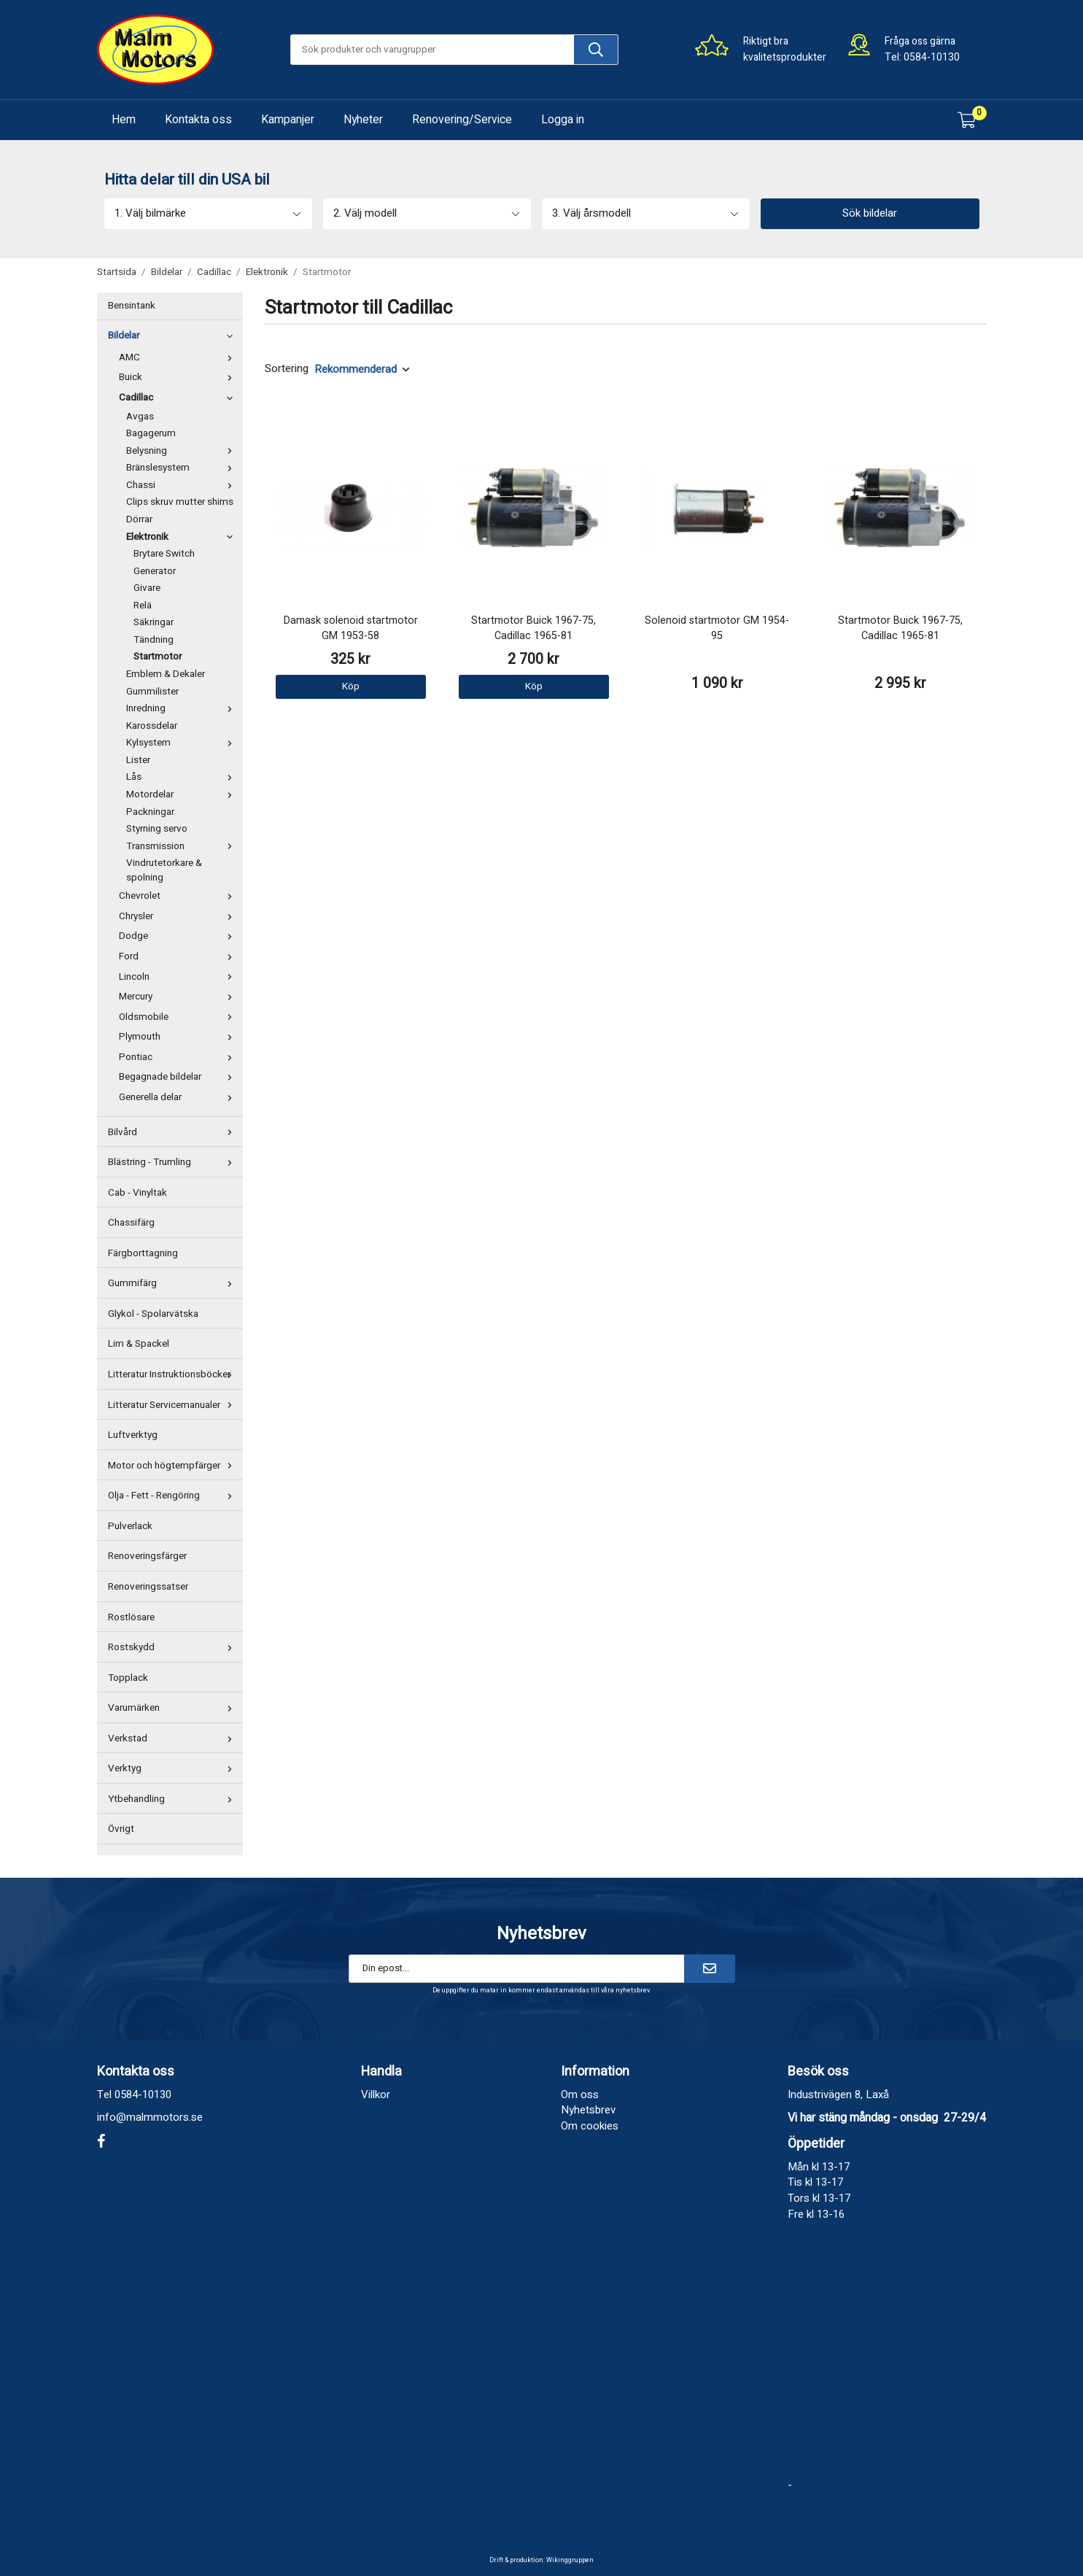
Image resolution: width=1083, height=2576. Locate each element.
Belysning (182, 451)
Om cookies (589, 2126)
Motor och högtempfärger (173, 1465)
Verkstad (173, 1738)
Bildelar (173, 335)
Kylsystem (182, 742)
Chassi (182, 485)
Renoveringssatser (148, 1586)
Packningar (150, 812)
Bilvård (173, 1132)
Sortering (286, 368)
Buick (179, 377)
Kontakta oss (198, 119)
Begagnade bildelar (179, 1077)
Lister (138, 760)
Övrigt (121, 1829)
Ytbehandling (173, 1799)
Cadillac (179, 397)
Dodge (179, 936)
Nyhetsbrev (588, 2110)
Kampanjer (287, 119)
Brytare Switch (164, 553)
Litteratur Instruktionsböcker (173, 1374)
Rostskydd (173, 1647)
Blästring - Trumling (173, 1162)
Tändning (153, 640)
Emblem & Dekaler (165, 674)
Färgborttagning (143, 1253)
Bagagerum (151, 433)
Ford (179, 956)
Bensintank (131, 305)
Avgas (140, 416)
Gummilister (152, 691)
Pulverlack (130, 1526)
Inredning (182, 708)
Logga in (562, 119)
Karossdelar (151, 726)
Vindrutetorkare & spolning (164, 870)
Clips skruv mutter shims (179, 502)
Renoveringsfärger (147, 1556)
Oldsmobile (179, 1017)
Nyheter (363, 119)
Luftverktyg (133, 1435)
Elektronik (182, 537)
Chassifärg (131, 1222)
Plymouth (179, 1036)
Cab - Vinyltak (137, 1192)
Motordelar (182, 794)
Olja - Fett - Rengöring (173, 1495)
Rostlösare (131, 1617)
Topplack (128, 1678)
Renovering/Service (462, 119)
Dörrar (139, 519)
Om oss (580, 2094)
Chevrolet (179, 896)
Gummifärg (173, 1283)
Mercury (179, 996)
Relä (142, 605)
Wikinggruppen (570, 2560)
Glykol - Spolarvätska (153, 1314)
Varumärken (173, 1708)
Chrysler (179, 916)
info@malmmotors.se (150, 2117)
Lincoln (179, 977)
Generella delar (179, 1097)
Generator (154, 571)
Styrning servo (156, 828)
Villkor (375, 2094)
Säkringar (153, 622)
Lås (182, 777)
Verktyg (173, 1768)
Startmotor (157, 656)
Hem (124, 119)
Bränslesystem (182, 467)
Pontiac (179, 1057)
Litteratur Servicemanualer (173, 1405)
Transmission (182, 846)
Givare (146, 588)
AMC (179, 357)
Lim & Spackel (138, 1344)
